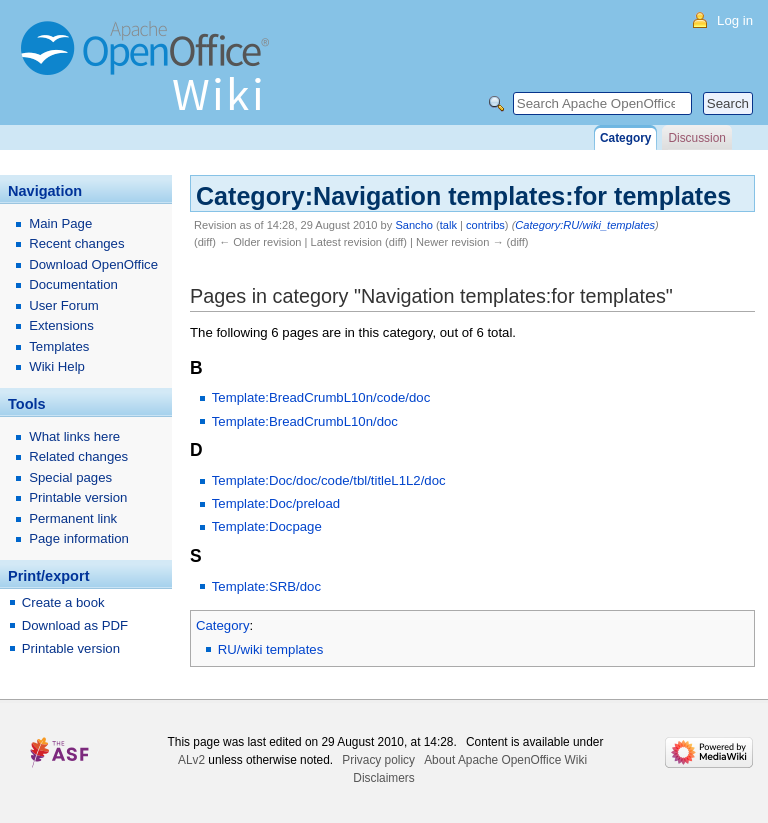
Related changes (78, 456)
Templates (59, 346)
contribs (485, 225)
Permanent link (73, 518)
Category (223, 625)
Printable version (78, 497)
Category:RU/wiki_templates (585, 225)
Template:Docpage (267, 526)
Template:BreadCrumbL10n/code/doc (321, 397)
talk (448, 225)
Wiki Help (57, 366)
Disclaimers (383, 778)
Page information (79, 538)
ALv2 (191, 760)
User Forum (64, 305)
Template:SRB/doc (266, 586)
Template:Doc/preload (276, 503)
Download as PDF (75, 625)
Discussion (696, 138)
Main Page (60, 223)
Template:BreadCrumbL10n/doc (305, 421)
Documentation (73, 284)
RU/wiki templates (271, 649)
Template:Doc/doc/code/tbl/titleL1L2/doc (329, 480)
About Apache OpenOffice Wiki (505, 760)
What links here (74, 436)
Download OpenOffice (93, 264)
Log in (735, 20)
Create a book (63, 602)
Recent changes (76, 243)
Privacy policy (378, 760)
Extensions (61, 325)
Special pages (70, 477)
